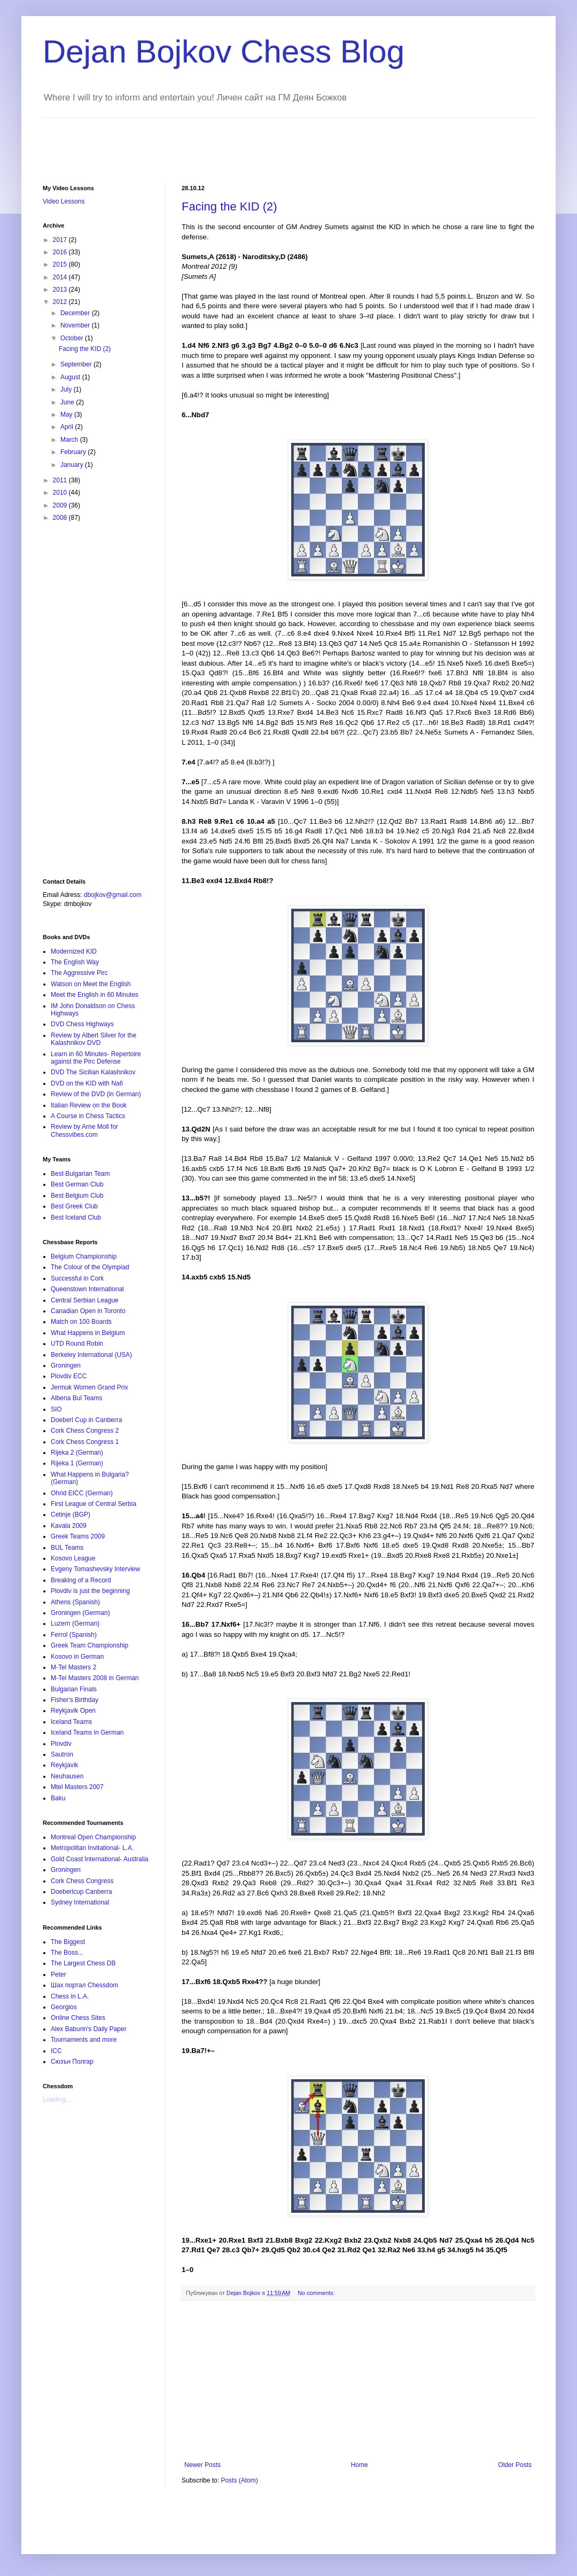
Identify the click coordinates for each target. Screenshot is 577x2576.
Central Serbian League (85, 1300)
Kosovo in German (77, 1656)
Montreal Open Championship (93, 1837)
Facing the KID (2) (229, 206)
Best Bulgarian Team (80, 1173)
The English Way (75, 962)
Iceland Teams (71, 1722)
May (67, 414)
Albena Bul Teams (77, 1398)
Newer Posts (202, 2465)
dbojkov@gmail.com (113, 895)
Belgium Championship (83, 1256)
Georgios (64, 2007)
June (68, 402)
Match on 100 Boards (81, 1321)
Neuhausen (67, 1776)
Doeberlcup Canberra (81, 1891)
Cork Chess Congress (82, 1881)
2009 (61, 505)
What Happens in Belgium (88, 1333)
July (67, 389)
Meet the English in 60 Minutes (94, 994)
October (72, 338)
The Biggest (68, 1942)
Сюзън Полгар (72, 2061)
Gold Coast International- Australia (100, 1859)
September (76, 364)
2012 (61, 302)
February (74, 452)
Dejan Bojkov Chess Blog (223, 51)
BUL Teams (67, 1547)
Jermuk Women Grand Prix (89, 1387)
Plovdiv (61, 1743)
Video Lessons (64, 201)
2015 (61, 264)
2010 (61, 492)
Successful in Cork (77, 1278)
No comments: (316, 2293)
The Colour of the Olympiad (90, 1267)
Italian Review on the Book (89, 1105)
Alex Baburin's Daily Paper (89, 2029)
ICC (56, 2051)
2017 (61, 240)
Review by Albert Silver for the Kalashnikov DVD (93, 1039)
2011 (61, 480)
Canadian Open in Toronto (88, 1311)
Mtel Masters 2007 (77, 1787)
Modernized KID (74, 951)
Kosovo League (73, 1558)
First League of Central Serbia (93, 1504)
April (67, 427)
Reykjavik (64, 1765)
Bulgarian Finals (74, 1689)
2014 (61, 277)
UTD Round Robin (77, 1343)
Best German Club (77, 1184)
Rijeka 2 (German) (77, 1452)
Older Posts (515, 2465)
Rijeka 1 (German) (77, 1463)
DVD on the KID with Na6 (87, 1083)
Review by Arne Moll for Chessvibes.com (84, 1130)
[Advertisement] (237, 142)
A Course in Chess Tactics (88, 1116)
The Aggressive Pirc (79, 973)
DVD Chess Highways (82, 1024)
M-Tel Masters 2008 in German (95, 1678)
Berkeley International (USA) (91, 1355)
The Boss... (67, 1952)
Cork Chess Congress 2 (85, 1430)
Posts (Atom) (239, 2480)
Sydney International (80, 1902)
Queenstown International (87, 1289)
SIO (56, 1409)
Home (359, 2465)
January (72, 465)
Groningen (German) (80, 1613)
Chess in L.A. (70, 1996)
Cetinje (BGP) (70, 1514)
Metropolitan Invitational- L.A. (92, 1848)
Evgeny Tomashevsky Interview (95, 1569)
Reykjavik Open (73, 1710)
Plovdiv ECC (69, 1376)
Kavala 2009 (69, 1525)
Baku (58, 1798)
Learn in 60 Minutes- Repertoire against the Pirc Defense (96, 1057)
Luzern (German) (75, 1623)
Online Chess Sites (78, 2017)
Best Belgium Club (77, 1195)
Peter (58, 1974)
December (76, 313)
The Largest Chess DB (83, 1963)
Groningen (66, 1365)
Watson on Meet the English (91, 984)
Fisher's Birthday (74, 1700)
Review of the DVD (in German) (96, 1094)
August (71, 377)
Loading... (57, 2099)
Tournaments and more (83, 2039)
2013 (61, 289)
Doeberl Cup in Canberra (86, 1420)
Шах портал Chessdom (84, 1985)
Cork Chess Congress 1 (85, 1442)
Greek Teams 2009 (78, 1536)
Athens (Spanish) (75, 1602)
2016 (61, 252)
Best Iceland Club (76, 1217)
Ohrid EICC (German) (82, 1493)
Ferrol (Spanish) (74, 1634)
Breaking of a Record (81, 1580)
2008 (61, 517)
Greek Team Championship (89, 1645)
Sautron (62, 1754)
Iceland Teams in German (87, 1732)
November (76, 325)
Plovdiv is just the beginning (90, 1591)
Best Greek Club (74, 1206)
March (70, 439)
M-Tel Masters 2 (73, 1667)
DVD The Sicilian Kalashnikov (93, 1072)
